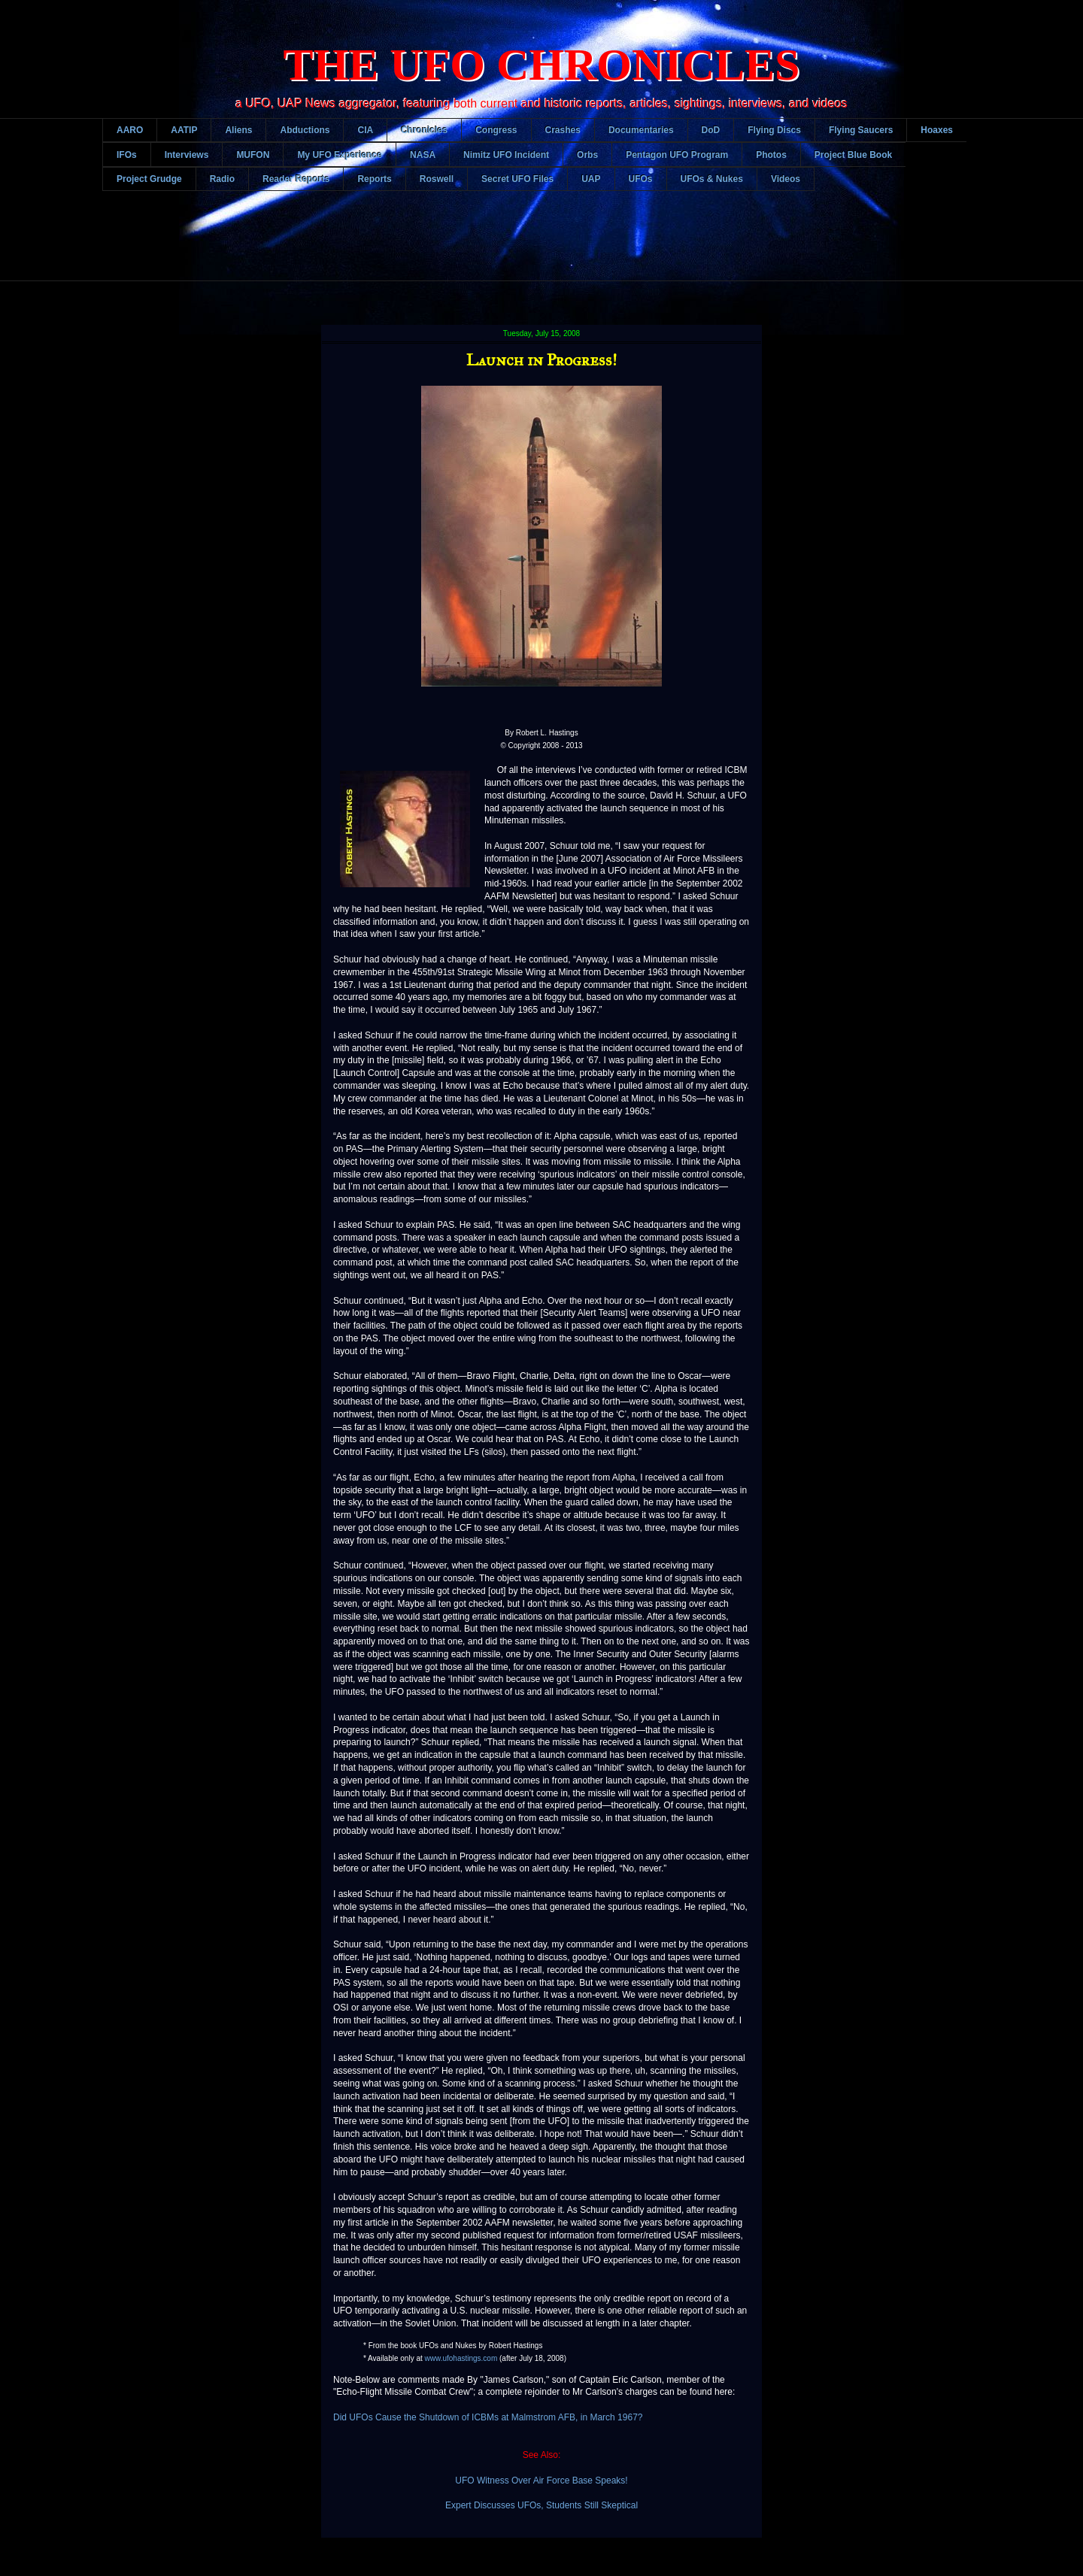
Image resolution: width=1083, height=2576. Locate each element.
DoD (711, 130)
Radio (222, 179)
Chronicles (424, 130)
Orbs (587, 155)
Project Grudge (149, 179)
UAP (590, 179)
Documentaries (641, 130)
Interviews (187, 155)
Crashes (563, 130)
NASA (422, 155)
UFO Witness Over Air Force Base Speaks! (541, 2480)
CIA (365, 130)
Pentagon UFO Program (677, 155)
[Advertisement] (541, 247)
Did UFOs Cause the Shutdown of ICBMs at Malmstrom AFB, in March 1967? (488, 2417)
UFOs (641, 179)
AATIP (184, 130)
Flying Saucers (861, 130)
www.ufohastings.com (461, 2358)
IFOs (127, 155)
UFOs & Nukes (712, 179)
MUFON (252, 155)
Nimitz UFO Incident (506, 155)
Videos (785, 179)
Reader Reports (295, 179)
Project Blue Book (853, 155)
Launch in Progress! (541, 360)
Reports (374, 179)
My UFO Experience (339, 155)
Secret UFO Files (517, 179)
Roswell (437, 179)
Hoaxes (937, 130)
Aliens (238, 130)
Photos (771, 155)
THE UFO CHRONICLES (542, 64)
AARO (130, 130)
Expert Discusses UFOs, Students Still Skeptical (541, 2505)
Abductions (304, 130)
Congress (496, 130)
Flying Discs (774, 130)
